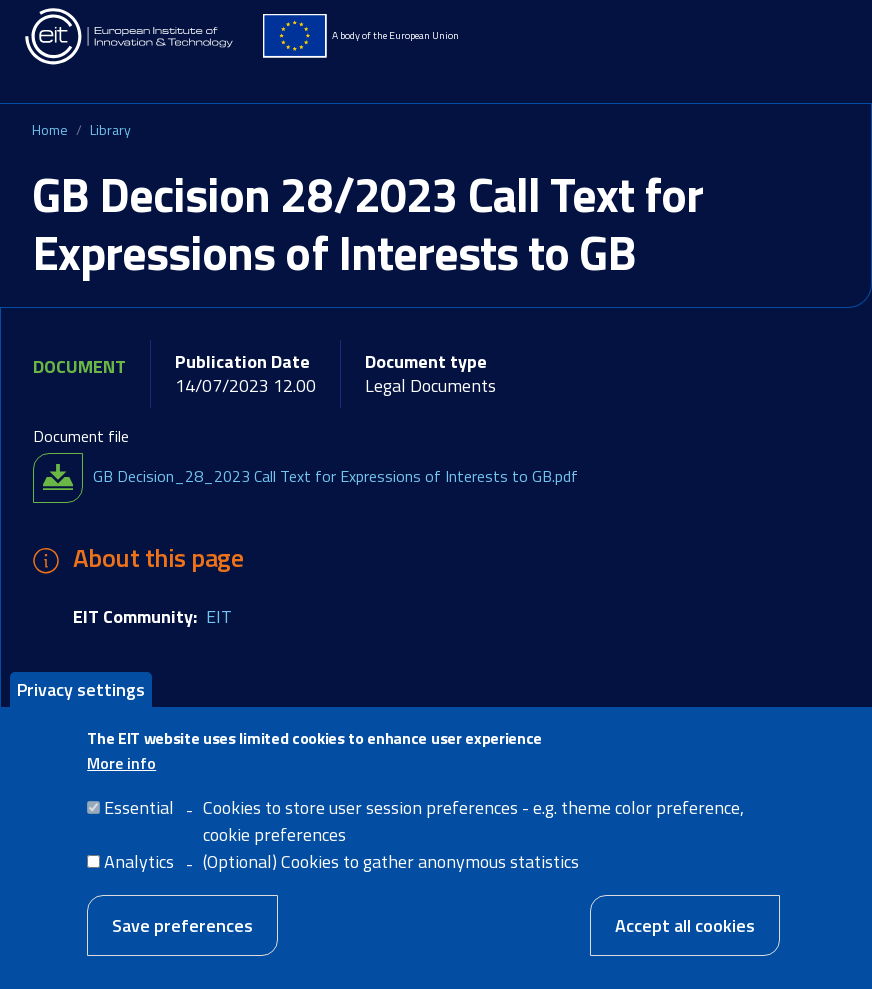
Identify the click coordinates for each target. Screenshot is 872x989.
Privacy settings (81, 689)
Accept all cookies (685, 925)
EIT (219, 616)
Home (50, 129)
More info (121, 763)
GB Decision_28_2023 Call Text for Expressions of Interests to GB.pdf (335, 476)
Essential (139, 807)
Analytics (139, 861)
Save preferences (182, 925)
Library (110, 129)
